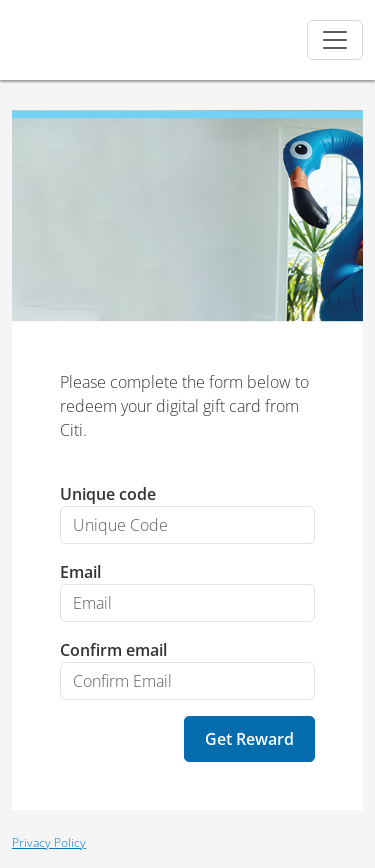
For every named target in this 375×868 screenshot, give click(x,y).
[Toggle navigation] (335, 40)
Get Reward (249, 739)
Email (80, 572)
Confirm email (113, 650)
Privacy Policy (49, 842)
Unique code (108, 494)
